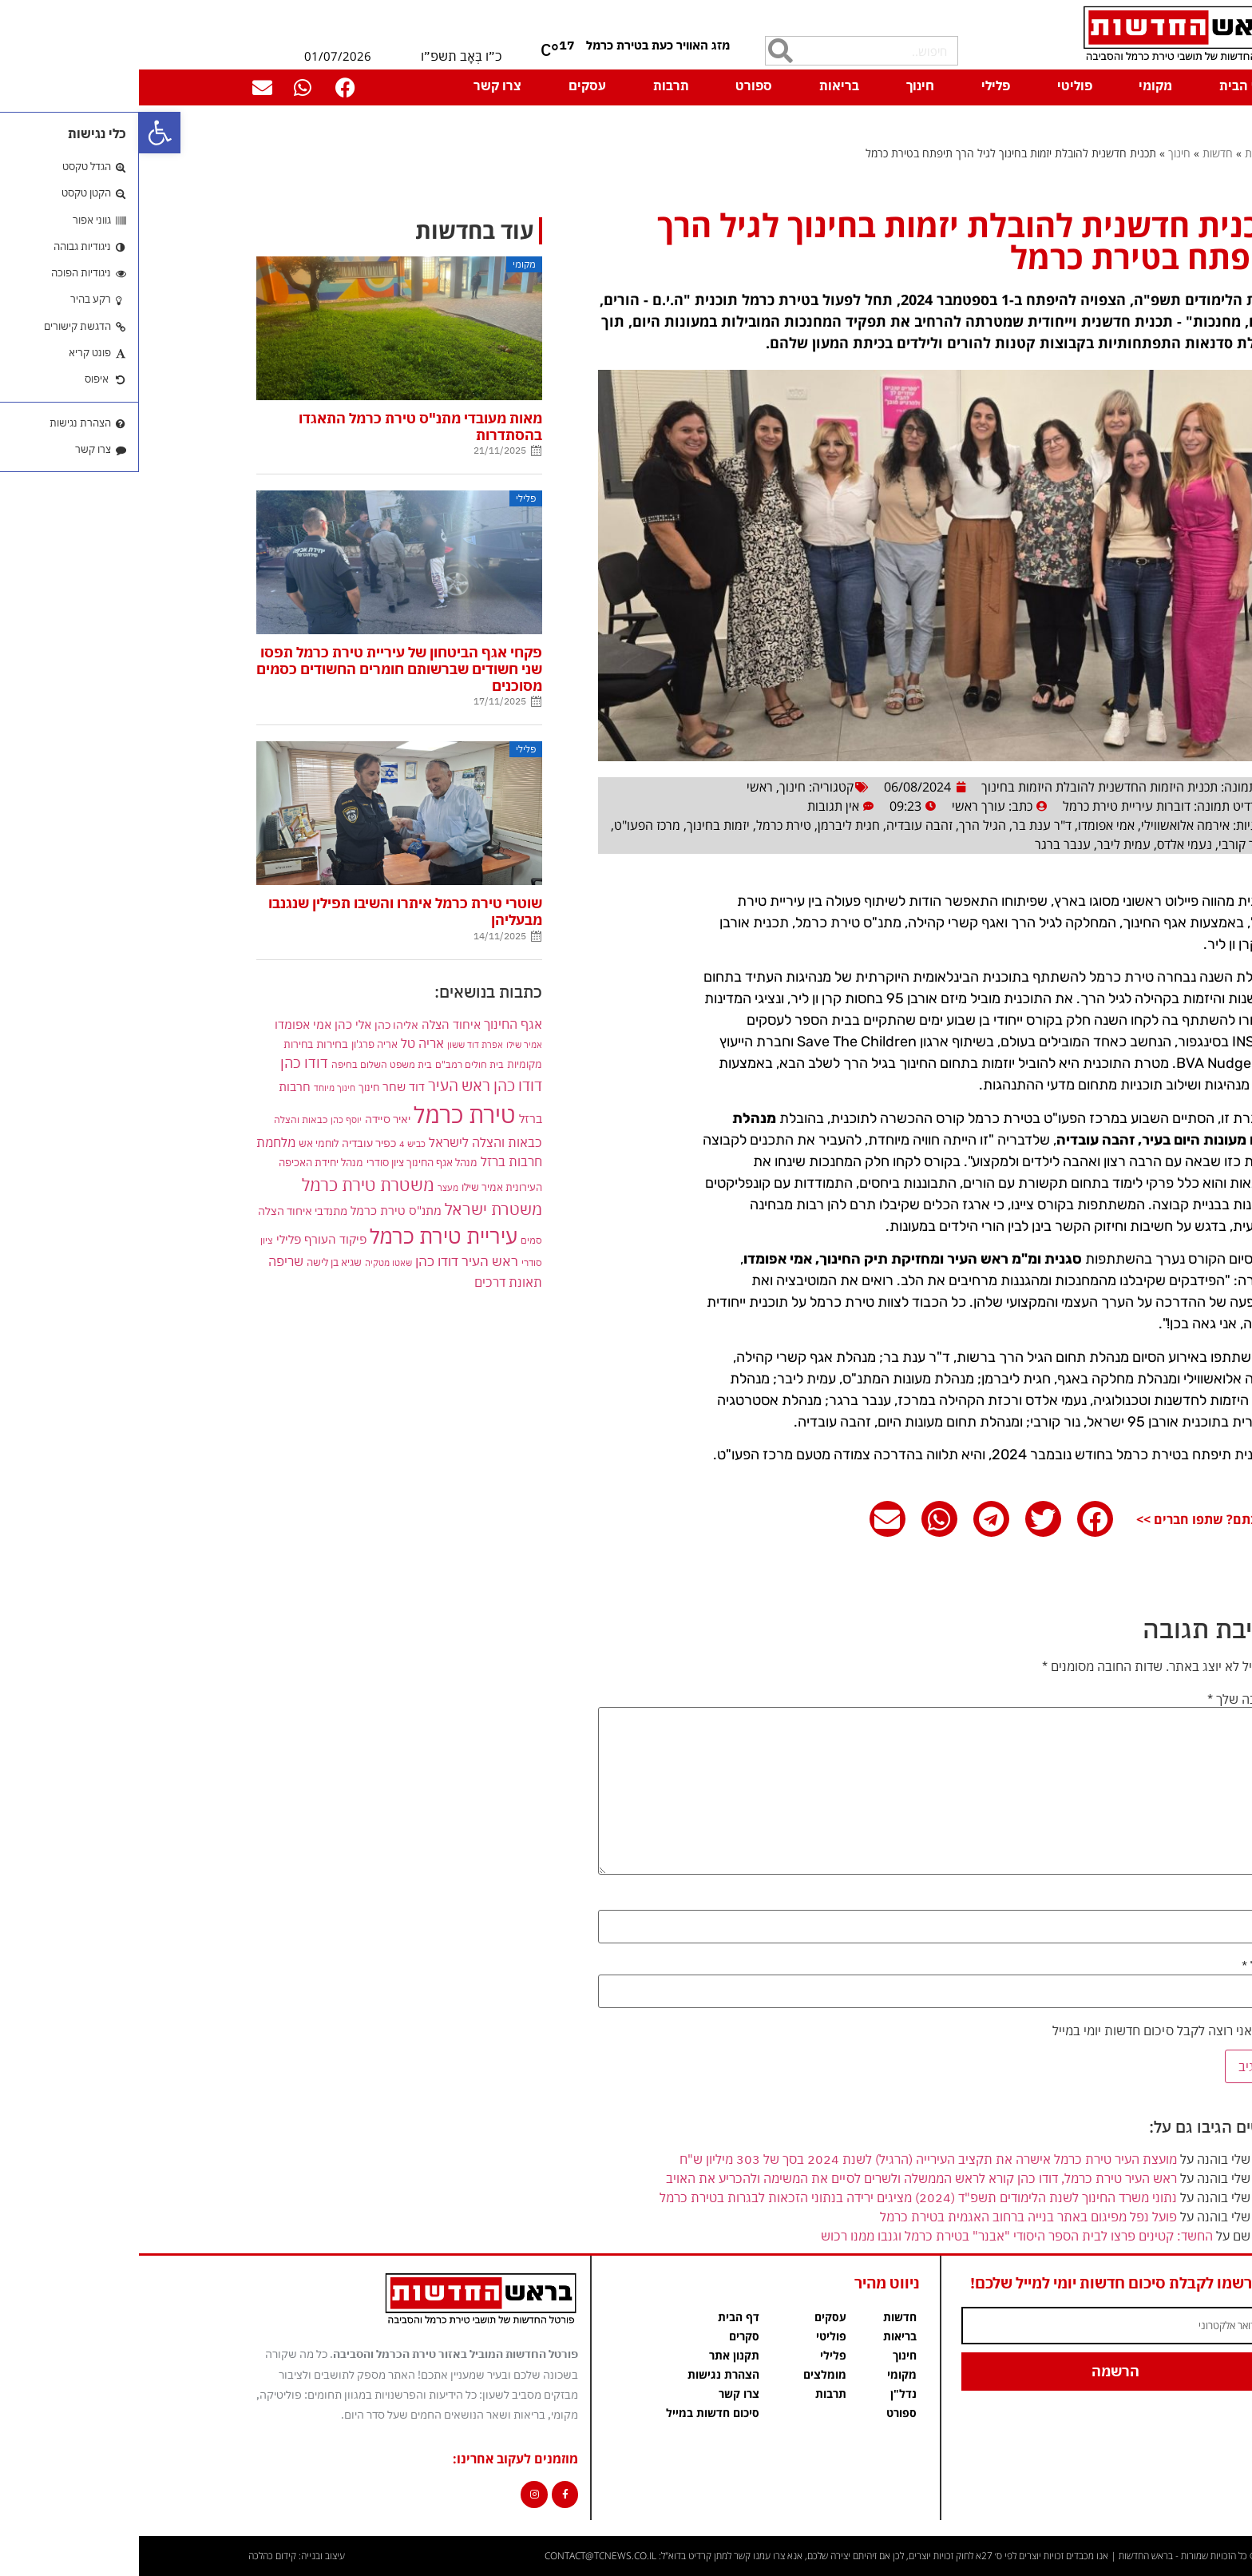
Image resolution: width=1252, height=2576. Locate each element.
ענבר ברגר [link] (924, 844)
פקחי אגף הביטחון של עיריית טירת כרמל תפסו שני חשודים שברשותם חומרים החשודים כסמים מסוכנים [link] (260, 669)
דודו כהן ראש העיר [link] (346, 1085)
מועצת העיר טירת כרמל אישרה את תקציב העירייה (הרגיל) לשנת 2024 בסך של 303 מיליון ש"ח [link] (789, 2159)
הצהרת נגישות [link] (584, 2374)
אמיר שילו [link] (385, 1044)
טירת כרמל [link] (644, 825)
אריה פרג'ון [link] (235, 1044)
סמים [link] (392, 1240)
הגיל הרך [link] (843, 825)
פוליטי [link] (935, 85)
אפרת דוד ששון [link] (336, 1044)
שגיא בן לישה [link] (195, 1262)
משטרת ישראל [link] (354, 1209)
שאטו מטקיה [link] (249, 1262)
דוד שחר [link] (265, 1086)
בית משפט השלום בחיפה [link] (242, 1064)
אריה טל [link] (283, 1043)
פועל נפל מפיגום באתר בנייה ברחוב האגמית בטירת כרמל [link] (889, 2217)
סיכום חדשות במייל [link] (573, 2412)
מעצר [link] (309, 1187)
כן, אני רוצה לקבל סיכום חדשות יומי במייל (1028, 2030)
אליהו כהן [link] (257, 1024)
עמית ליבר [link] (985, 844)
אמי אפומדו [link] (967, 825)
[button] (956, 1519)
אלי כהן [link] (214, 1024)
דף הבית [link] (1103, 85)
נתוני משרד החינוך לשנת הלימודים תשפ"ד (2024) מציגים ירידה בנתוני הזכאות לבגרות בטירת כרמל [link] (779, 2197)
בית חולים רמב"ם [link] (330, 1064)
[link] (21, 132)
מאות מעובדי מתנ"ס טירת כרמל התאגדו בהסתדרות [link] (281, 426)
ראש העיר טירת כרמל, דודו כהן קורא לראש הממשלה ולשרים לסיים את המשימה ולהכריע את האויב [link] (782, 2178)
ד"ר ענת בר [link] (903, 825)
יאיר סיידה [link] (248, 1118)
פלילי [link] (856, 85)
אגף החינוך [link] (374, 1023)
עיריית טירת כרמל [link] (304, 1236)
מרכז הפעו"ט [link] (508, 825)
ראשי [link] (621, 787)
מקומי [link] (1016, 85)
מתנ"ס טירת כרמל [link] (257, 1210)
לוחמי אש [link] (180, 1143)
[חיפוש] (641, 51)
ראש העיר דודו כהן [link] (327, 1261)
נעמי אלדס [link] (1045, 844)
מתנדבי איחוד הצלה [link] (163, 1211)
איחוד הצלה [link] (312, 1024)
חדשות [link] (1079, 153)
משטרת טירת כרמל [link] (229, 1184)
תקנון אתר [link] (595, 2355)
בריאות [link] (700, 85)
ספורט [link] (614, 85)
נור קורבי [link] (1102, 844)
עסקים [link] (448, 85)
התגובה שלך (1105, 1699)
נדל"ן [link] (764, 2393)
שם (1130, 1901)
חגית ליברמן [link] (710, 825)
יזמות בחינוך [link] (579, 825)
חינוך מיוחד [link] (195, 1088)
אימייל (1123, 1965)
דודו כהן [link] (165, 1063)
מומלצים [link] (685, 2374)
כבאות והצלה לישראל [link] (346, 1141)
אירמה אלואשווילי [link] (1046, 825)
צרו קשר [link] (358, 85)
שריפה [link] (146, 1260)
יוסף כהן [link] (207, 1119)
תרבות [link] (532, 85)
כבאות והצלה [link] (161, 1119)
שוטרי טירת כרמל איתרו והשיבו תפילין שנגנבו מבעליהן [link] (266, 911)
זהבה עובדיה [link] (780, 825)
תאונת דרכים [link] (369, 1282)
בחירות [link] (193, 1043)
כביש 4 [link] (273, 1143)
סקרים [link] (605, 2336)
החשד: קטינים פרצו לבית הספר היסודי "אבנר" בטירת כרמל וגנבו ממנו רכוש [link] (878, 2236)
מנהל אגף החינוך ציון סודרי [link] (283, 1162)
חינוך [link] (781, 85)
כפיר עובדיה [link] (230, 1143)
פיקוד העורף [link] (196, 1239)
